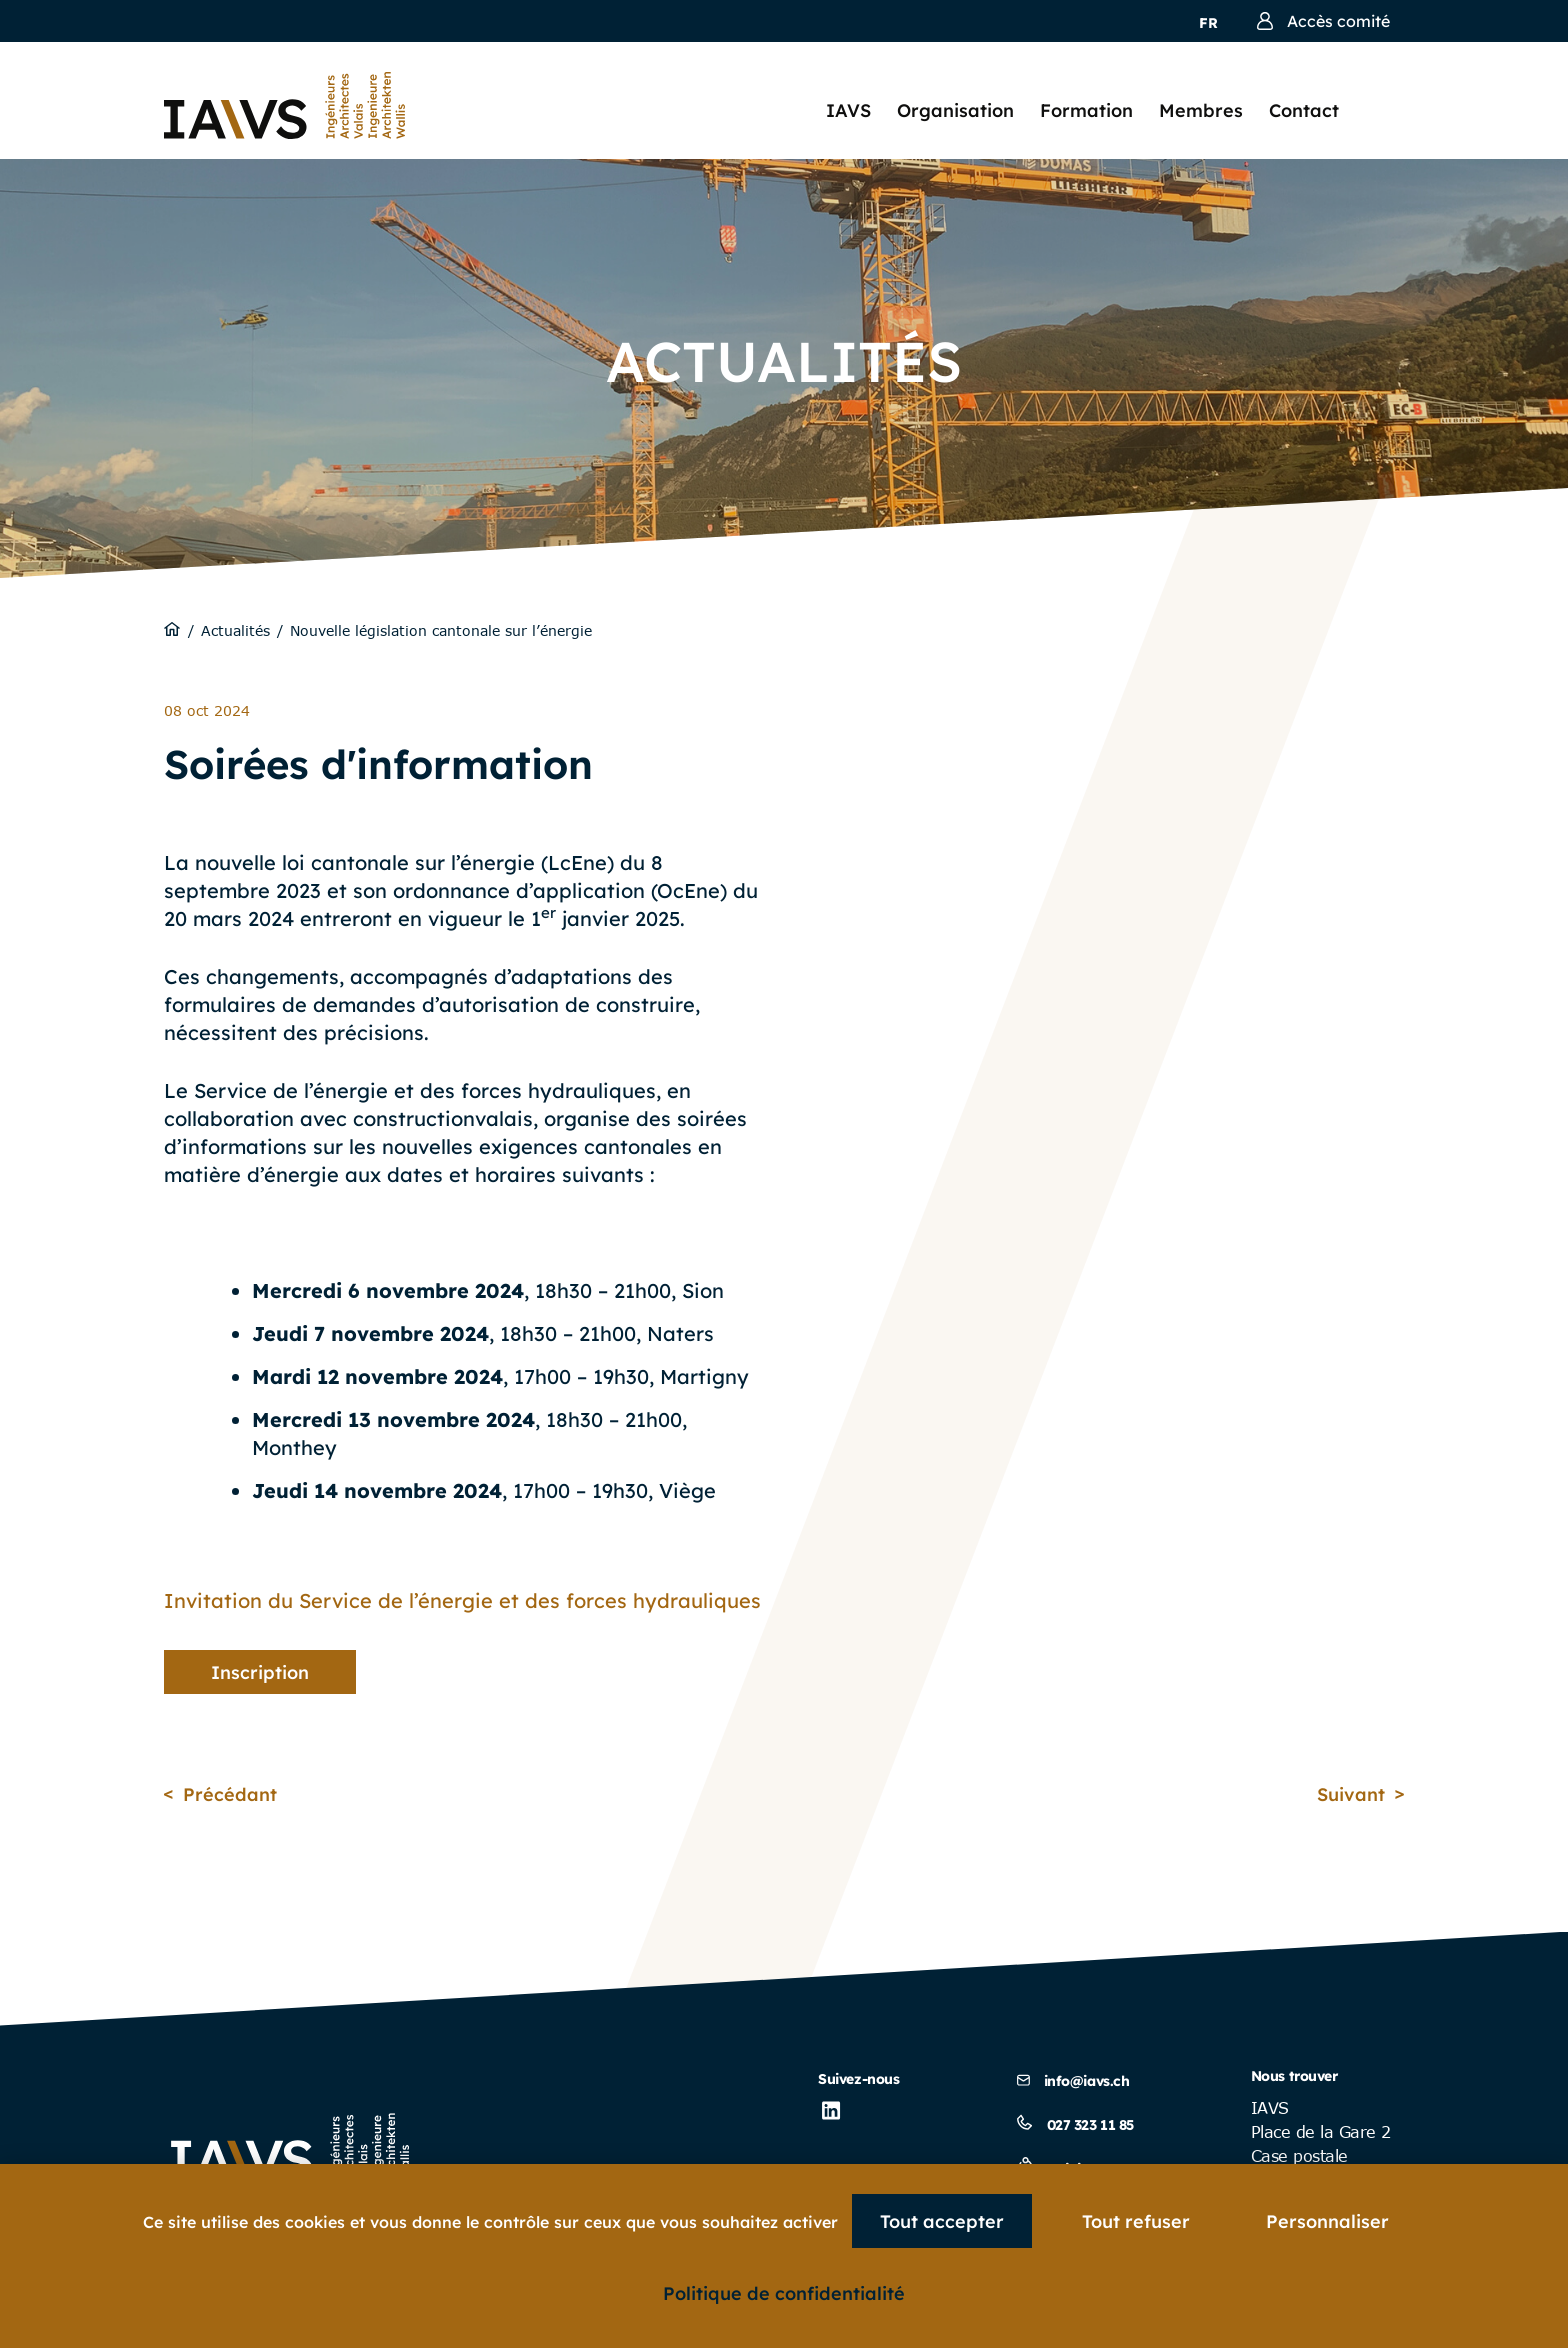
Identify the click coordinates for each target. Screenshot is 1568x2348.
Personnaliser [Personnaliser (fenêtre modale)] (1327, 2221)
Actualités (235, 630)
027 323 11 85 (1076, 2125)
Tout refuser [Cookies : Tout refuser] (1136, 2221)
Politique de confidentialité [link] (784, 2293)
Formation (1086, 110)
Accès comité (1323, 21)
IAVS (848, 110)
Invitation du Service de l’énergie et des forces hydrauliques (462, 1600)
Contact (1304, 110)
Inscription (260, 1672)
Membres (1201, 110)
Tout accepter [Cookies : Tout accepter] (942, 2221)
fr (1208, 23)
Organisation (955, 110)
